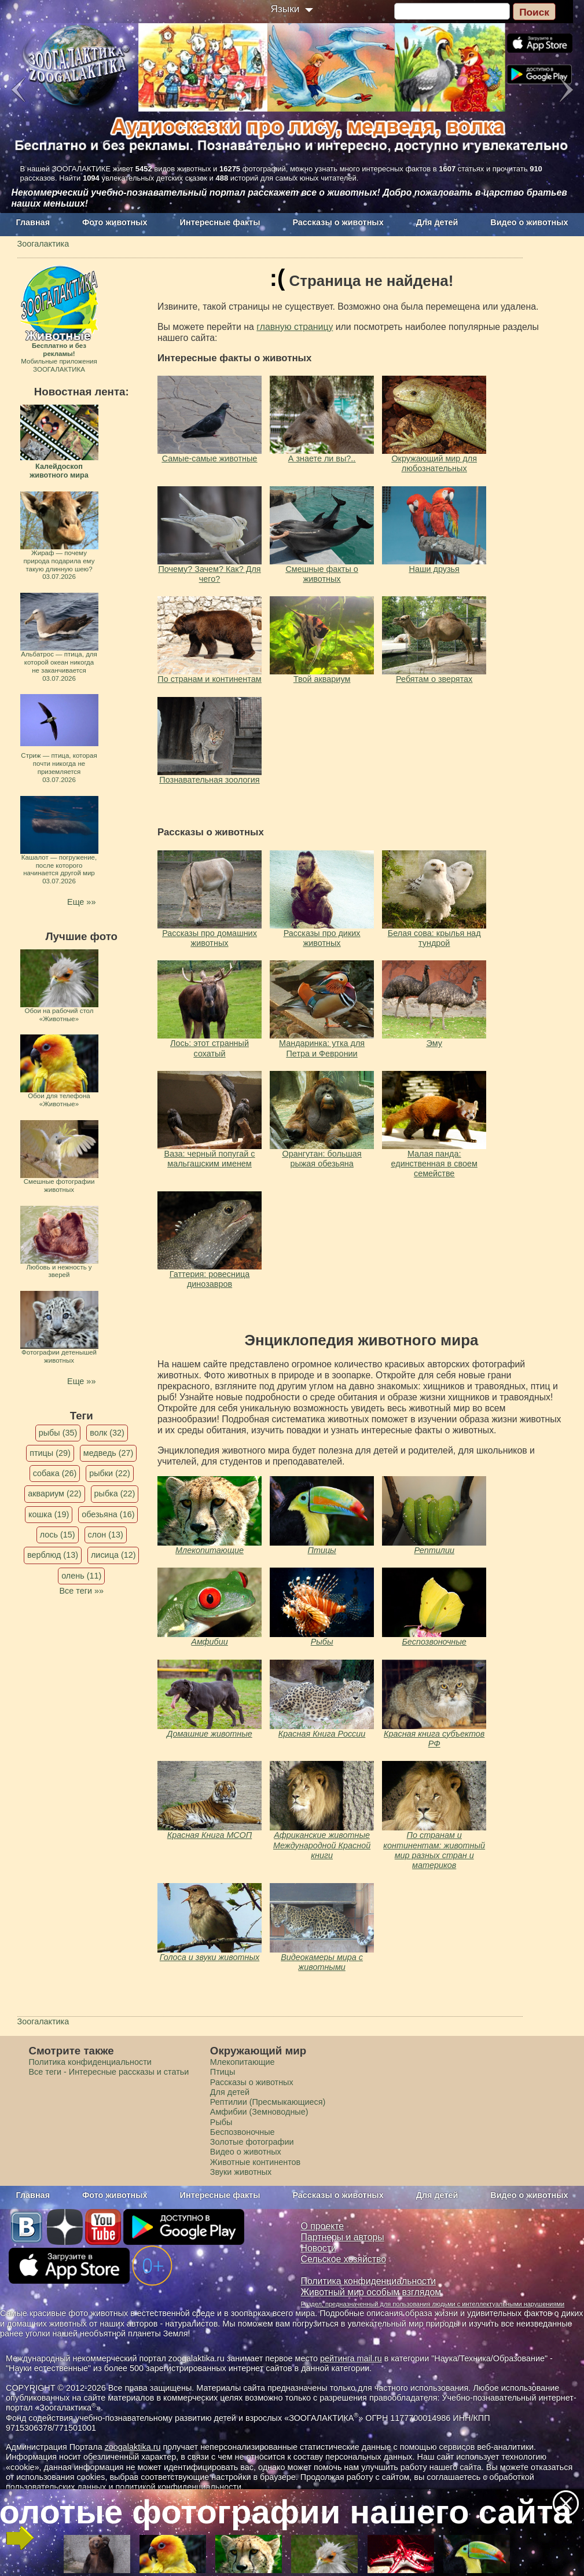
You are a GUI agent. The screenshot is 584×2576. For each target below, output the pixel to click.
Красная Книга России (321, 1733)
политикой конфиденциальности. (179, 2486)
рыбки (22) (109, 1473)
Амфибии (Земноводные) (259, 2111)
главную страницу (294, 327)
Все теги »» (81, 1590)
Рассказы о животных (337, 222)
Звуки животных (240, 2172)
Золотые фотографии (252, 2141)
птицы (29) (50, 1453)
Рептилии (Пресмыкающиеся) (268, 2102)
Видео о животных (529, 222)
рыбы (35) (58, 1432)
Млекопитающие (209, 1550)
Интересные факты (220, 222)
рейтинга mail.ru (351, 2358)
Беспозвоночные (434, 1641)
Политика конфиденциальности (90, 2062)
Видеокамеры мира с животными (322, 1962)
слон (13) (105, 1534)
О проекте (322, 2226)
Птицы (321, 1550)
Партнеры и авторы (342, 2237)
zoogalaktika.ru (133, 2447)
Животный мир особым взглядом (371, 2292)
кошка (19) (48, 1514)
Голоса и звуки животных (210, 1957)
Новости (318, 2248)
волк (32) (107, 1432)
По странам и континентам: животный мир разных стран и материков (434, 1850)
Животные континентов (255, 2162)
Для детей (437, 222)
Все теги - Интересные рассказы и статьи (109, 2071)
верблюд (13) (52, 1554)
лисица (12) (113, 1554)
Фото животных (115, 222)
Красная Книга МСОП (209, 1835)
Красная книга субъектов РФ (434, 1738)
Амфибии (209, 1641)
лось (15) (57, 1534)
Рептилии (434, 1550)
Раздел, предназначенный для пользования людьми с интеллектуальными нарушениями (433, 2303)
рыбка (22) (114, 1493)
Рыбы (322, 1641)
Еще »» (81, 902)
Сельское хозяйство (343, 2259)
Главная (33, 222)
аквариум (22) (54, 1493)
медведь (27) (108, 1453)
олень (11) (81, 1575)
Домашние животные (209, 1733)
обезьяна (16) (108, 1514)
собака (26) (54, 1473)
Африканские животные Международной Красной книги (321, 1845)
